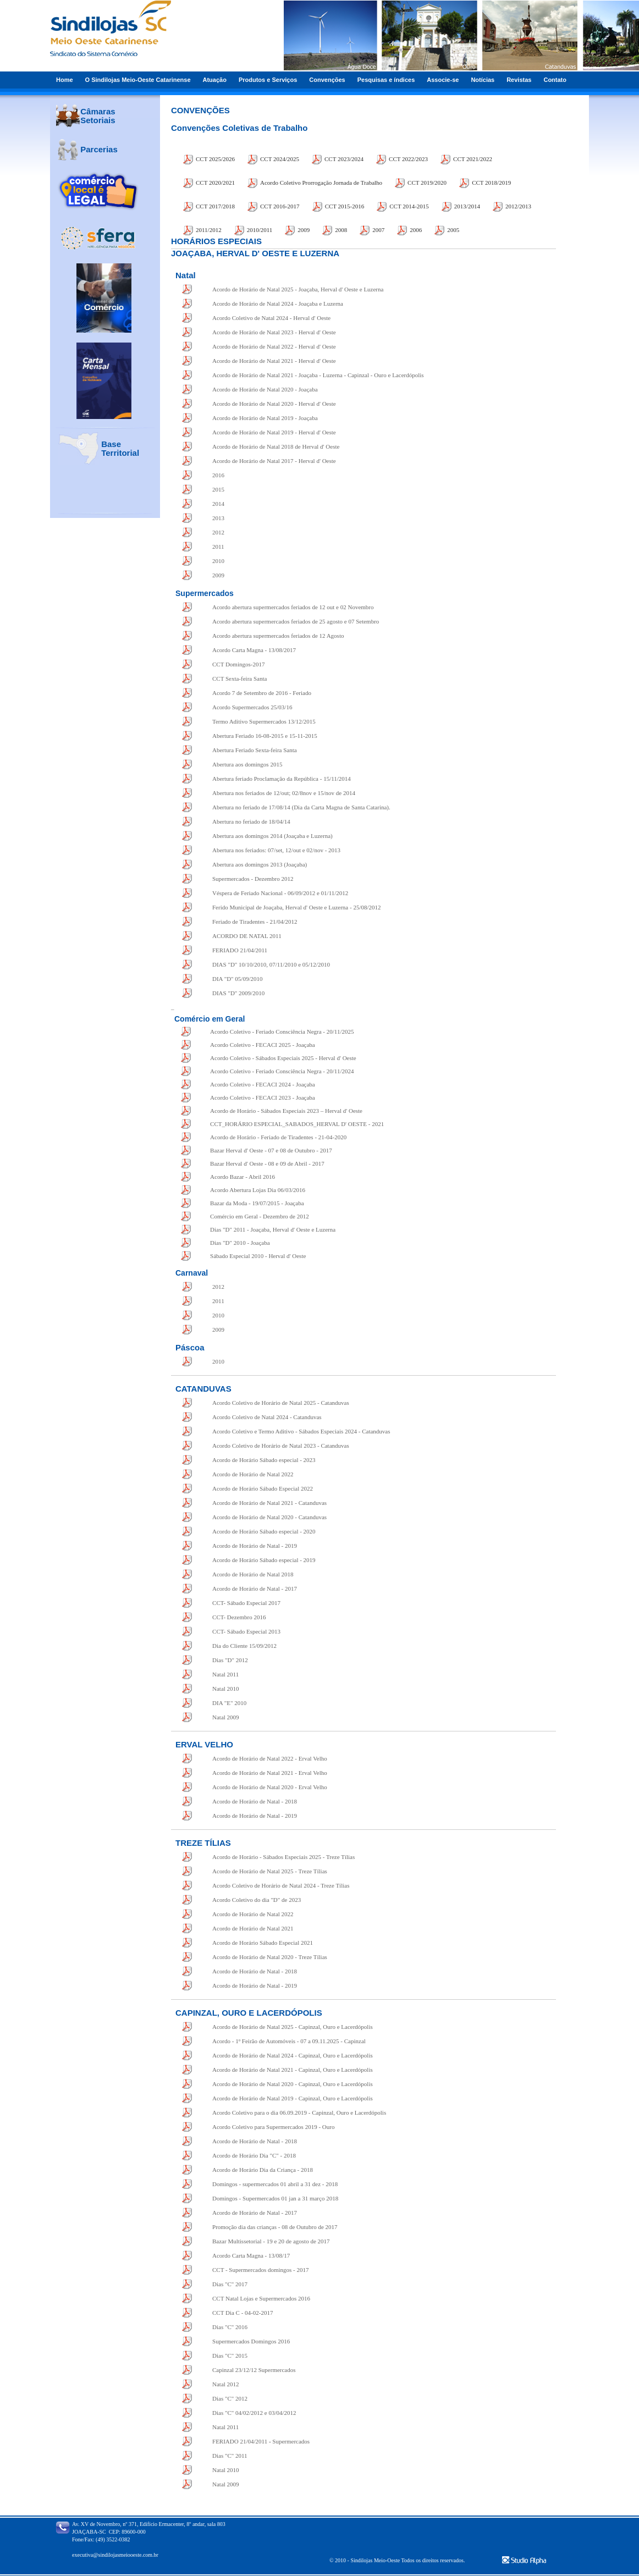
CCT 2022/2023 (408, 159)
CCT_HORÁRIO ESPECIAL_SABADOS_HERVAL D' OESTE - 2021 (297, 1124)
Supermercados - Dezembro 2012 (253, 878)
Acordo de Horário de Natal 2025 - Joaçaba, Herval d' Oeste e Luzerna (297, 289)
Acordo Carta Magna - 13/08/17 (251, 2255)
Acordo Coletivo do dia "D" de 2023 (256, 1899)
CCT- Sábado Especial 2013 (246, 1631)
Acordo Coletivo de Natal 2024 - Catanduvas (267, 1417)
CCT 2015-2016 (345, 206)
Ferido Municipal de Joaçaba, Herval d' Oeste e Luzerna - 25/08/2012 (296, 907)
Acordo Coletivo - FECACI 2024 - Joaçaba (262, 1084)
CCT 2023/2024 (343, 159)
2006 (416, 230)
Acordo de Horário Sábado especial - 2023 (264, 1460)
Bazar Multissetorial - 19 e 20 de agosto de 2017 (271, 2241)
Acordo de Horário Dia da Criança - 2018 (262, 2169)
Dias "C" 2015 (229, 2355)
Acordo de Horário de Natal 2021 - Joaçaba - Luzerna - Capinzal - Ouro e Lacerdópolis (318, 375)
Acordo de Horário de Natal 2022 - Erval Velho (269, 1758)
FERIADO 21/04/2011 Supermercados (261, 2441)
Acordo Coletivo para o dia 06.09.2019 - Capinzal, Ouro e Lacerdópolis (299, 2112)
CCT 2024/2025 (279, 159)
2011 (218, 546)
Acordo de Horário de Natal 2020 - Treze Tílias (269, 1957)
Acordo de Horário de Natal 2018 (253, 1574)
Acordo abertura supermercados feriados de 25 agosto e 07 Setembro (295, 621)
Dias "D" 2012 (230, 1660)
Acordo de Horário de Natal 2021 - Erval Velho (269, 1772)
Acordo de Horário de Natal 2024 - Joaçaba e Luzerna (277, 303)
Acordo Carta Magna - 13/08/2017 (254, 650)
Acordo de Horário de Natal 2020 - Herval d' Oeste (274, 403)
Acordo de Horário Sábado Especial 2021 (262, 1942)
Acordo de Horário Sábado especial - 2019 (264, 1560)
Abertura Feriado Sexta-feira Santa (254, 750)
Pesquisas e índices (386, 79)
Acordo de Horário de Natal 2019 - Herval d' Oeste (274, 432)
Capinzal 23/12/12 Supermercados (254, 2370)
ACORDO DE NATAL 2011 (247, 936)
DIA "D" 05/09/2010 (237, 978)
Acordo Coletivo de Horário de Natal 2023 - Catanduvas (280, 1445)
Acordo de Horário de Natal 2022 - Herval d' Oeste (274, 346)
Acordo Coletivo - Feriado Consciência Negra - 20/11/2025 (282, 1031)
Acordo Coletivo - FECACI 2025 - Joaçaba (262, 1044)
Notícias (482, 79)
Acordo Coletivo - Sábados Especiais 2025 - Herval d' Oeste (283, 1058)
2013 (218, 518)
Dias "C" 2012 (229, 2398)
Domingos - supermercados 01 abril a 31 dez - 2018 (275, 2184)
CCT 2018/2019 (491, 182)
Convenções (327, 79)
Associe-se (443, 79)
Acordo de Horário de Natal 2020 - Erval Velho (269, 1787)
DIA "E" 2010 (229, 1703)
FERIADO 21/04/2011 (239, 950)
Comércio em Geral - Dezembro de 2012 (259, 1216)
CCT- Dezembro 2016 (239, 1617)
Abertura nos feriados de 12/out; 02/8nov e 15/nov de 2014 (283, 793)
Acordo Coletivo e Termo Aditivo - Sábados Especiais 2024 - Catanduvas (301, 1431)
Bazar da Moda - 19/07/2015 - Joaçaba (257, 1203)
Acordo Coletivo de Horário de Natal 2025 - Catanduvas (280, 1402)
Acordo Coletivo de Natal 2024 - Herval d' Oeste (271, 318)
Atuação (215, 79)
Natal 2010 (225, 1688)
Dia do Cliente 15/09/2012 (244, 1645)
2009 (304, 230)
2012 (218, 532)
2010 (218, 561)
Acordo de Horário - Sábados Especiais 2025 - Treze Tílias (283, 1857)
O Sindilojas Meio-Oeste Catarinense (138, 79)
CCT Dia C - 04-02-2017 (242, 2312)
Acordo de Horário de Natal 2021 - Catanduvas (269, 1502)
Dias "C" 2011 (229, 2455)
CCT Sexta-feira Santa (239, 678)
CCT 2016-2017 (280, 206)
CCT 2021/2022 (472, 159)
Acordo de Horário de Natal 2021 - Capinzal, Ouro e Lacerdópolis (292, 2069)
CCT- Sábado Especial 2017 (246, 1602)
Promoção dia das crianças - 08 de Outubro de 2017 (275, 2227)
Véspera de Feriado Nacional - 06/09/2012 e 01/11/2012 (280, 893)
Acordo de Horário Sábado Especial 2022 (262, 1488)
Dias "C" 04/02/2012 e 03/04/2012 (254, 2412)
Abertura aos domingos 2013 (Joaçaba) (259, 864)
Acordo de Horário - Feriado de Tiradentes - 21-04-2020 (278, 1137)
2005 (453, 230)
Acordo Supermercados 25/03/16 (252, 707)
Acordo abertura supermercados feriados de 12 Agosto (278, 635)
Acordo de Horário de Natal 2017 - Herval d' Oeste (274, 460)
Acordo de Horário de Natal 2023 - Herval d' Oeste (274, 332)
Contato (554, 79)
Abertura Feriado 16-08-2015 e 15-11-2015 (264, 735)
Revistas (518, 79)
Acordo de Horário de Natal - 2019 (254, 1545)
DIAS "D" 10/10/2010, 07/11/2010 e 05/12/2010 (271, 964)
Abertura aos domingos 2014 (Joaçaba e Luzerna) (272, 835)
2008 (341, 230)
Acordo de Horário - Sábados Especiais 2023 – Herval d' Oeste (286, 1110)
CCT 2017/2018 (215, 206)
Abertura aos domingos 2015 (247, 764)
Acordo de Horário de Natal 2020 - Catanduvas (269, 1517)
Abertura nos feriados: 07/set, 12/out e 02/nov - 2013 (276, 850)
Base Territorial (120, 448)
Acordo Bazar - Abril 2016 (242, 1176)
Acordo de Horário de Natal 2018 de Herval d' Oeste (275, 446)
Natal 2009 (225, 1717)
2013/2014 (467, 206)
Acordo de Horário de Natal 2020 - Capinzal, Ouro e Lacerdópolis (292, 2084)
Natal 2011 (225, 1674)
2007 (378, 230)
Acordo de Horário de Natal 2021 (253, 1928)
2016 (218, 475)
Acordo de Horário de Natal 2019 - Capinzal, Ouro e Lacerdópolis (292, 2098)
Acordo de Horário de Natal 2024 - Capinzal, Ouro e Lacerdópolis (292, 2055)
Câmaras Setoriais (97, 116)
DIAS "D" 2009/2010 (238, 993)
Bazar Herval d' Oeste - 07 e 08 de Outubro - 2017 (271, 1150)
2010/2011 (260, 230)
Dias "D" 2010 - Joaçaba (240, 1242)
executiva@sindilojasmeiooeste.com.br (115, 2555)
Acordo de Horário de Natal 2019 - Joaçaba (265, 418)
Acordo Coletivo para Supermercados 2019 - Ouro (273, 2126)
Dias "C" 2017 (229, 2284)
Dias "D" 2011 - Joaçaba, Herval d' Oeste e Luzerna (272, 1229)
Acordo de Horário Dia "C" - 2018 (254, 2155)
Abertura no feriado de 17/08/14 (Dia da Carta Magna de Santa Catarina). (301, 807)
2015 (218, 489)
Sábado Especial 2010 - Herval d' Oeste (258, 1256)
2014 (218, 503)
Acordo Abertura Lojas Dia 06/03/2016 (257, 1190)
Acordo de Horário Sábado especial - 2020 (264, 1531)
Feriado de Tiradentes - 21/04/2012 (255, 921)
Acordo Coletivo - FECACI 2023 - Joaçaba (262, 1097)
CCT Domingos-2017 (238, 664)
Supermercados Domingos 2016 (251, 2341)
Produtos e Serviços (268, 79)
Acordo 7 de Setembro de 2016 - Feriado (261, 692)
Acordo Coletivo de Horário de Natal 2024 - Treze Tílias (280, 1885)
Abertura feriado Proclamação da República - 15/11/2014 (281, 778)
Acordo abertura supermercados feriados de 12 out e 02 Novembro (293, 607)
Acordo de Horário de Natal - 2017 (254, 1588)
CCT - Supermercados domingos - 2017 (260, 2269)
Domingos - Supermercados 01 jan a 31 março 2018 (275, 2198)
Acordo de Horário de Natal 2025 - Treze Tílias (269, 1871)
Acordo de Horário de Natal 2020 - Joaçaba (265, 389)
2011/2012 (209, 230)
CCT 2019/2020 (427, 182)
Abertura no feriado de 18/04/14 (251, 821)
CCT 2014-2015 (409, 206)
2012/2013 (518, 206)
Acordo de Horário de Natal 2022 (253, 1474)
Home (64, 79)
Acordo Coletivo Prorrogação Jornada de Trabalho (321, 182)
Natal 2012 (225, 2384)
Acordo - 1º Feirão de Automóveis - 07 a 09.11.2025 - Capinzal (289, 2041)
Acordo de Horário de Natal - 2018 (254, 1801)
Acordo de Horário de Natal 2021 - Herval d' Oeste (274, 360)
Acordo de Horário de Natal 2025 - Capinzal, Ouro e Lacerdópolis (292, 2026)
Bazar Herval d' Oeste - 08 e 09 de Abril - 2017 (267, 1163)
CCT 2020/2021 (215, 182)
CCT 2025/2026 (215, 159)
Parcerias (99, 149)
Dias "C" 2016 (229, 2327)
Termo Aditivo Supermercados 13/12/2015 (264, 721)
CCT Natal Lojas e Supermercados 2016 (261, 2298)
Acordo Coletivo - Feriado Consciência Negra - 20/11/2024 (282, 1071)
